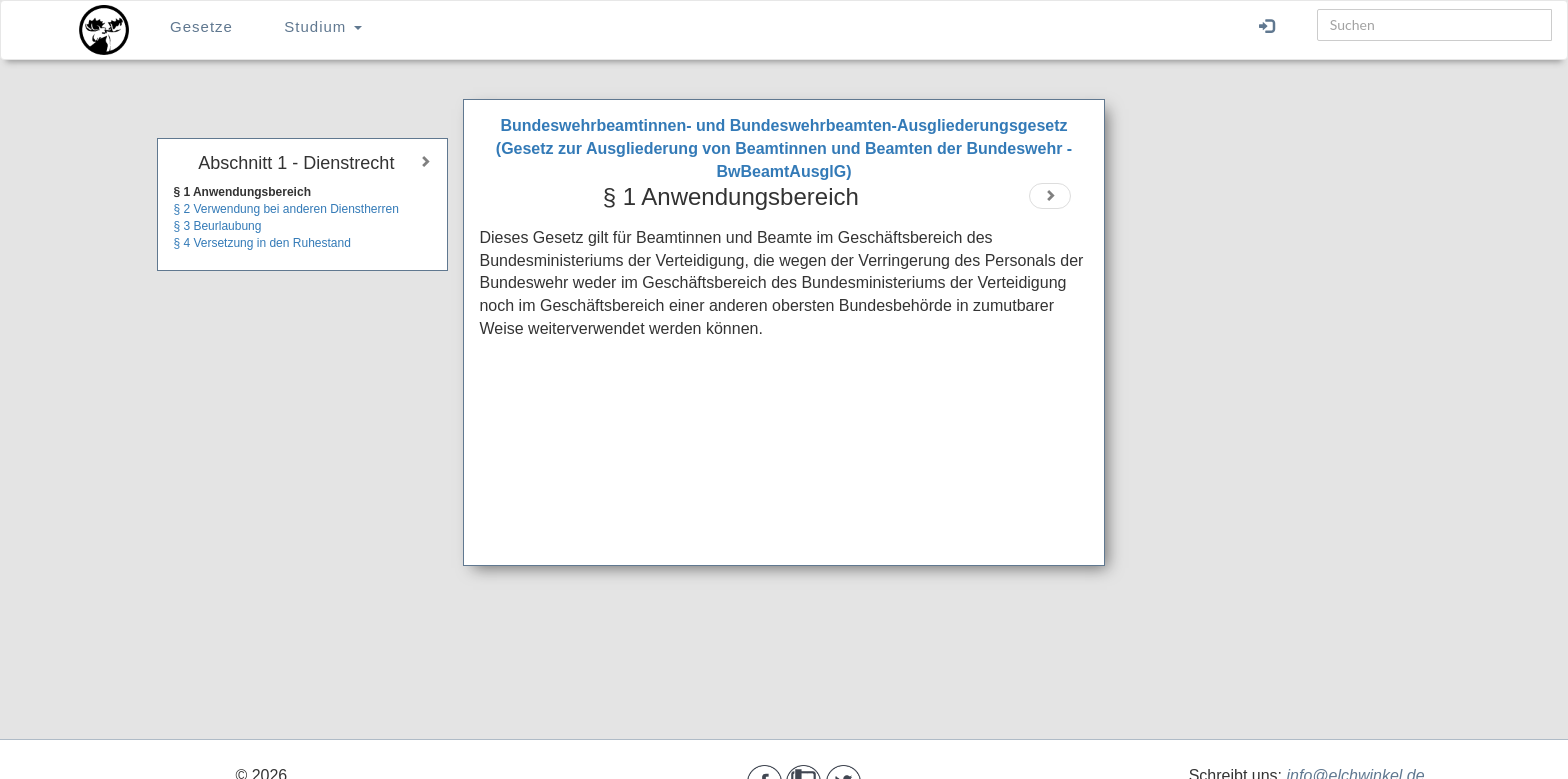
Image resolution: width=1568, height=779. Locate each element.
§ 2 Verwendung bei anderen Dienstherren (286, 209)
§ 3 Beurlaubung (217, 226)
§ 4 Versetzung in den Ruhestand (261, 243)
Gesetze (201, 26)
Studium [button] (322, 26)
